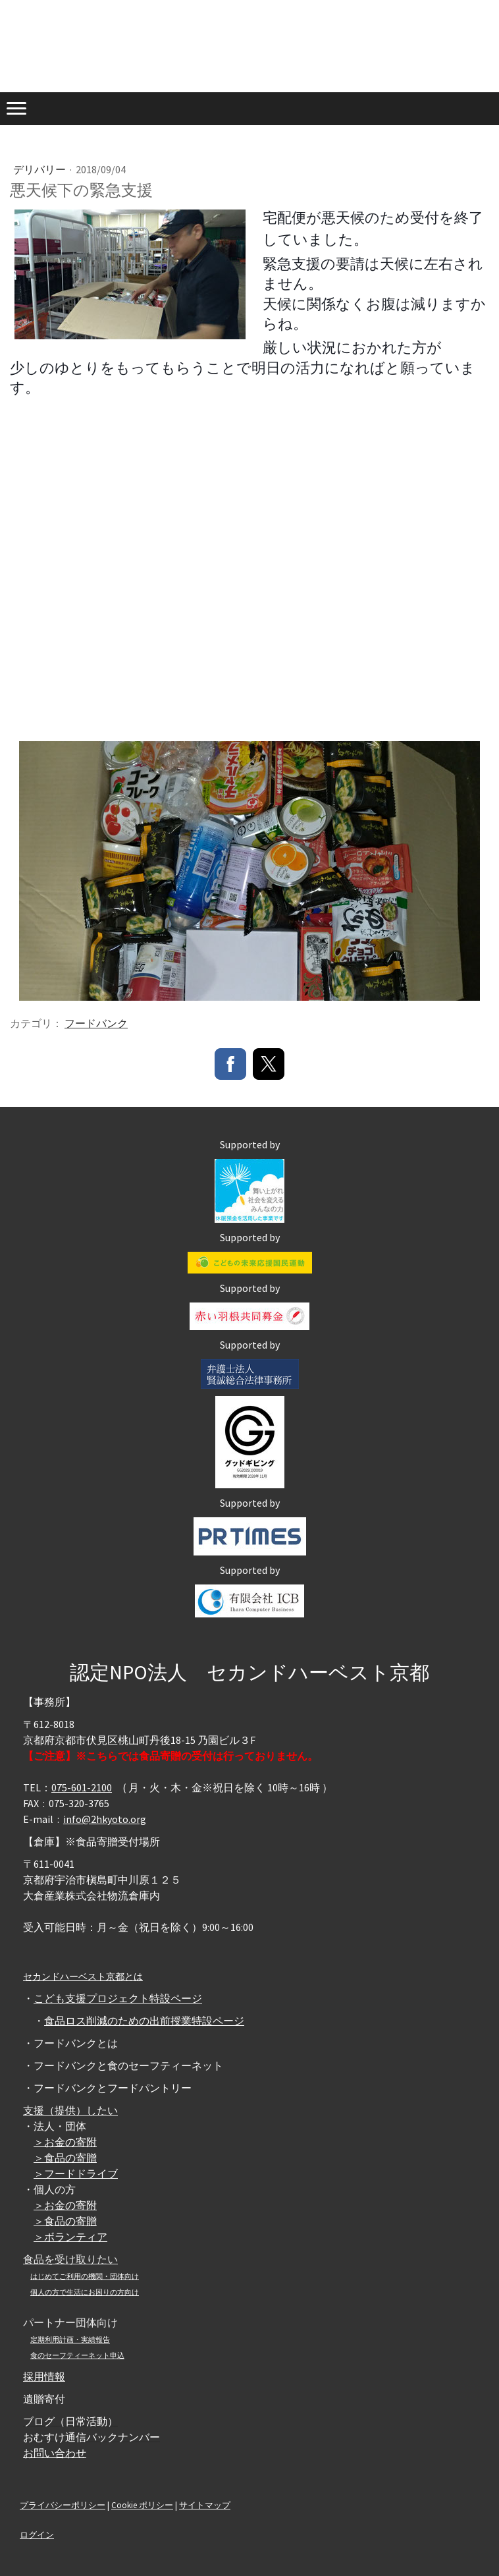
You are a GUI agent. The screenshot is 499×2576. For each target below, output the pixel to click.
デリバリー (40, 169)
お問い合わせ (54, 2452)
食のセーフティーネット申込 (77, 2355)
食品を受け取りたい (70, 2259)
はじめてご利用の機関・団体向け (84, 2276)
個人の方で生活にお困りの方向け (84, 2292)
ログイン (37, 2534)
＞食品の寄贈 (65, 2157)
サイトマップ (204, 2505)
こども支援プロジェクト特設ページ (118, 1998)
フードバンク (96, 1023)
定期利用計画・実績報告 (70, 2339)
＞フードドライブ (76, 2173)
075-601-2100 (81, 1787)
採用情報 (44, 2376)
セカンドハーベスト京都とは (83, 1976)
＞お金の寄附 (65, 2141)
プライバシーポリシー (62, 2505)
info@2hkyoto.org (104, 1819)
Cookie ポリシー (142, 2505)
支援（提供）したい (70, 2110)
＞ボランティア (70, 2236)
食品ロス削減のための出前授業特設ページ (144, 2020)
